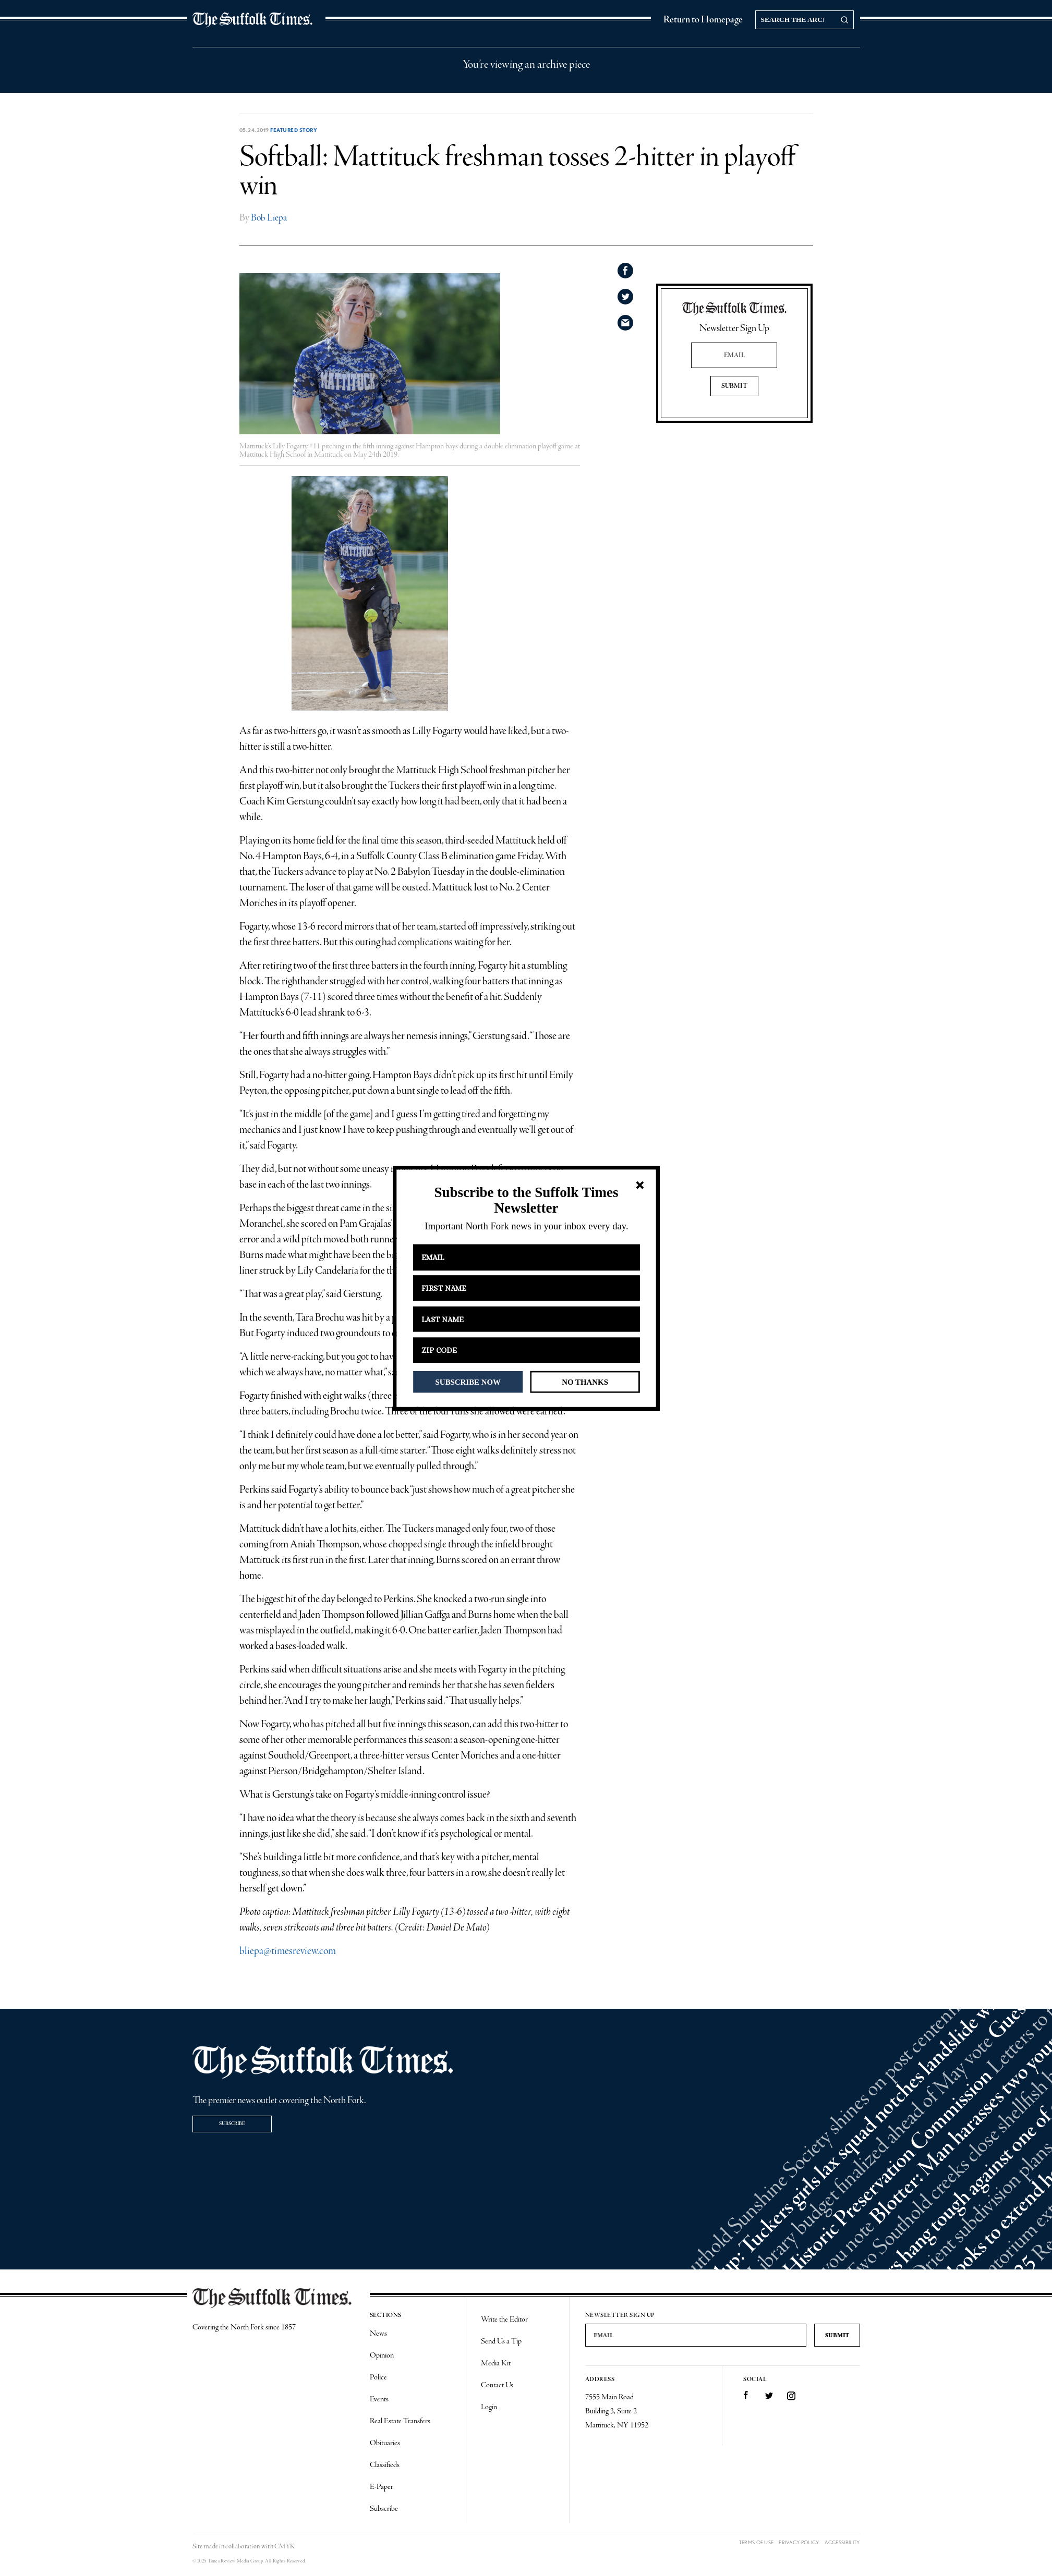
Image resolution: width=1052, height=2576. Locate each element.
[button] (526, 1200)
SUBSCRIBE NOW (467, 1381)
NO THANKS (585, 1381)
